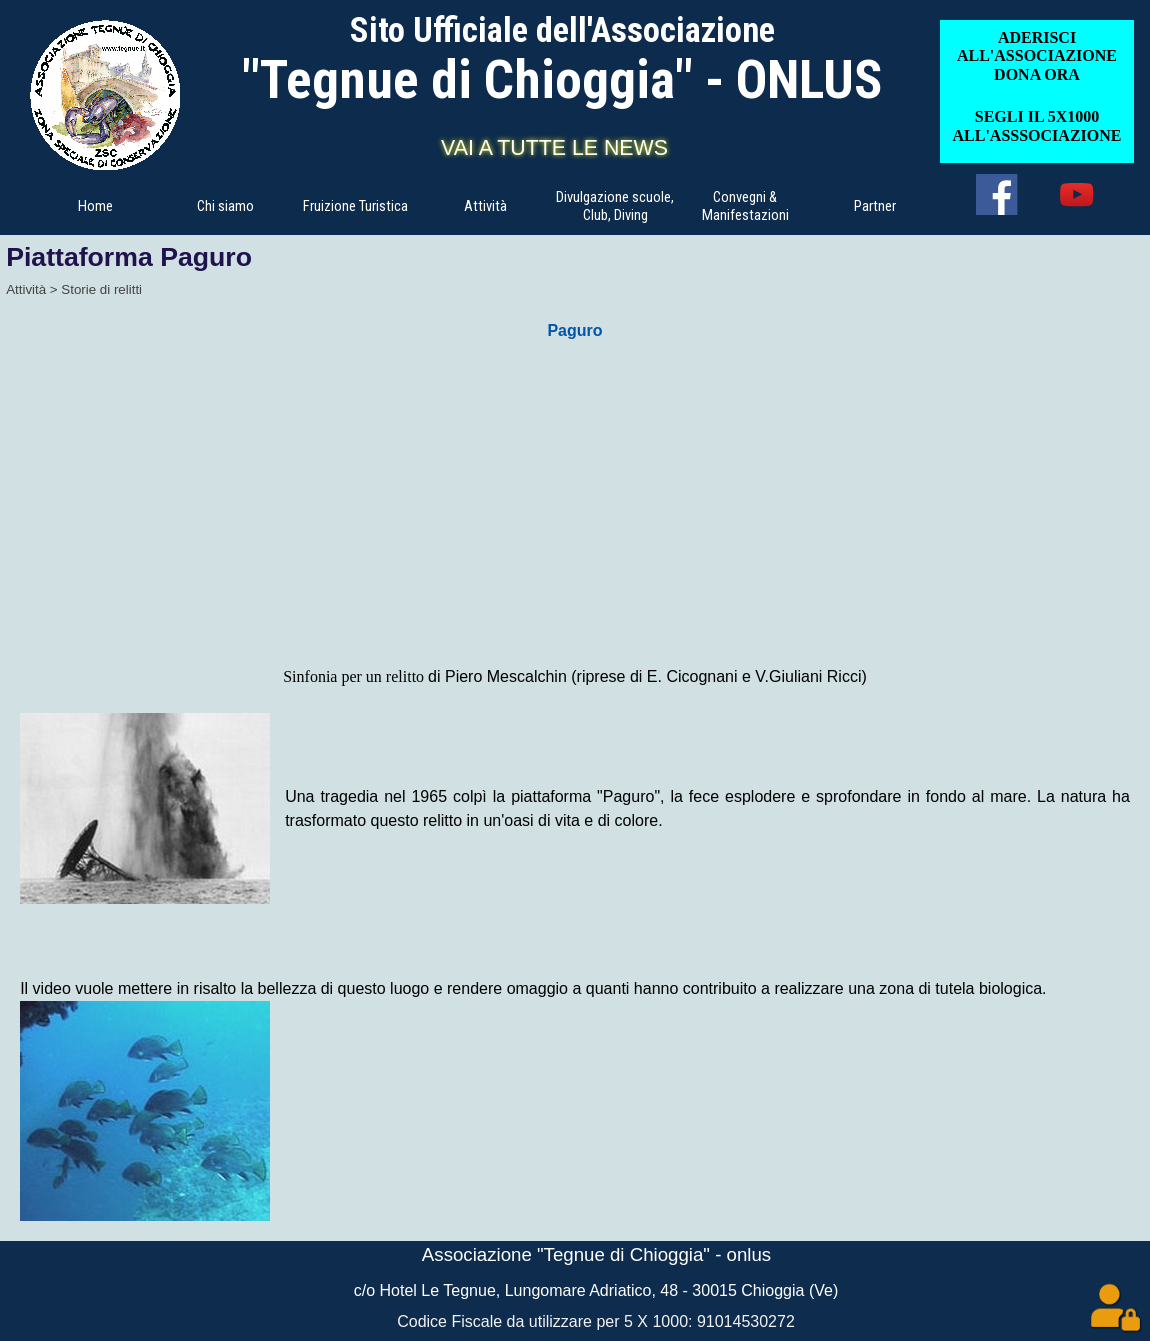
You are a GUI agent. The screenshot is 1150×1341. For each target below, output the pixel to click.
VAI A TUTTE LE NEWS (554, 148)
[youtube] (1076, 194)
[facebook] (996, 194)
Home (95, 206)
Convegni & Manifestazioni (745, 206)
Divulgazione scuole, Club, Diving (615, 206)
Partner (875, 206)
